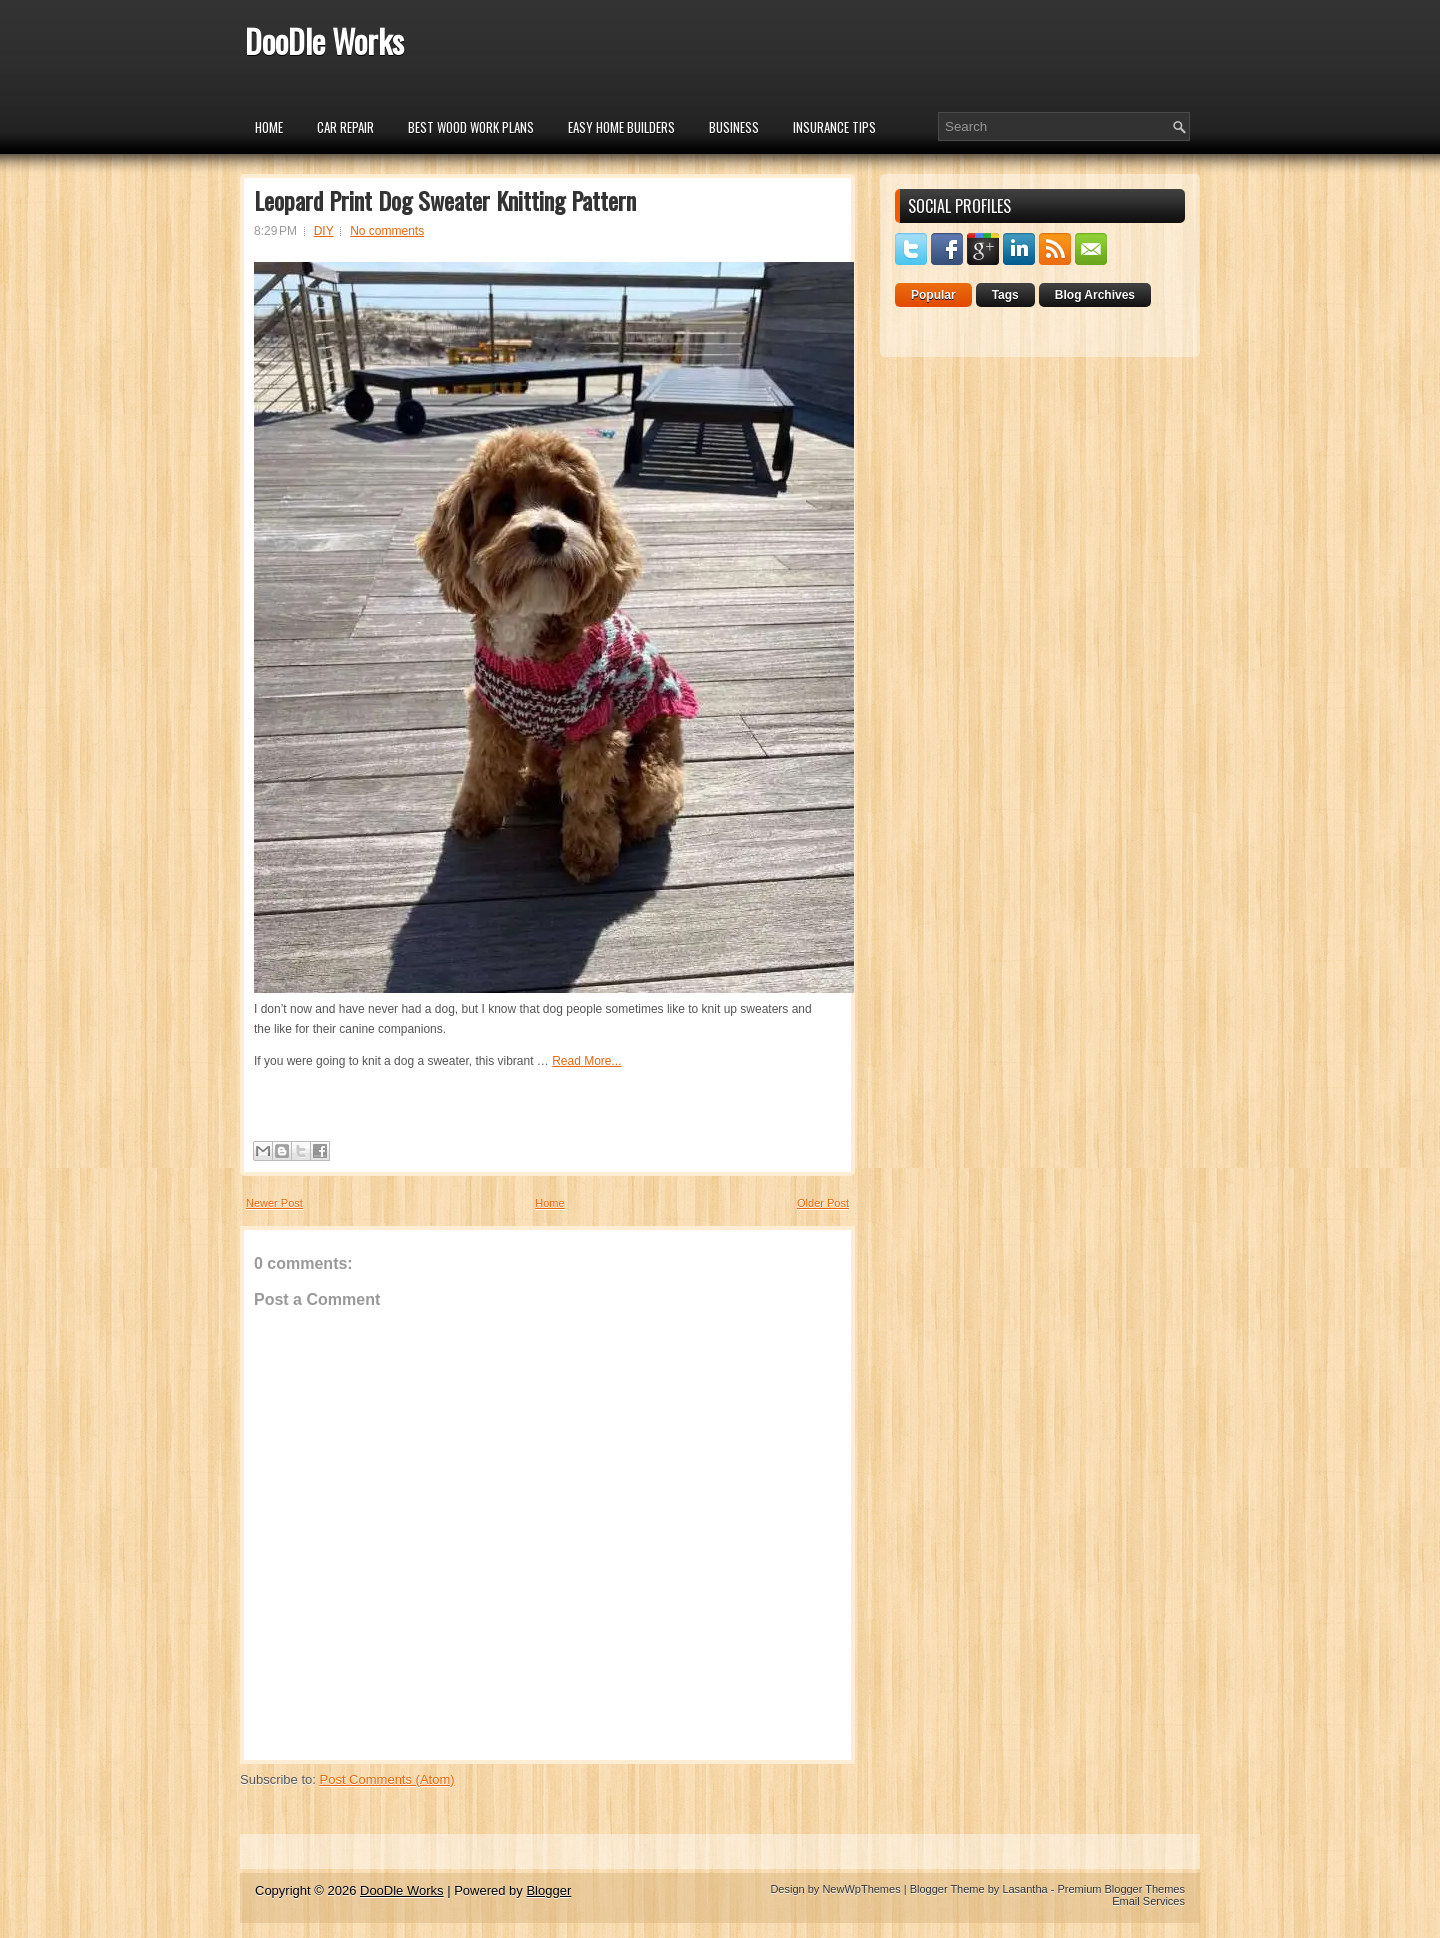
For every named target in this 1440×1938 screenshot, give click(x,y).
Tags (1005, 295)
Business (734, 127)
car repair (345, 127)
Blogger (548, 1890)
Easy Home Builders (621, 127)
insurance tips (834, 127)
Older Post (823, 1203)
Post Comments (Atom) (387, 1779)
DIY (324, 231)
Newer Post (274, 1203)
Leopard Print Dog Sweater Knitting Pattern (445, 200)
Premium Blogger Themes (1121, 1889)
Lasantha (1024, 1889)
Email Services (1148, 1901)
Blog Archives (1095, 295)
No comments (387, 231)
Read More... (586, 1061)
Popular (933, 295)
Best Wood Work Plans (471, 127)
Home (269, 127)
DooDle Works (324, 40)
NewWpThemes (861, 1889)
